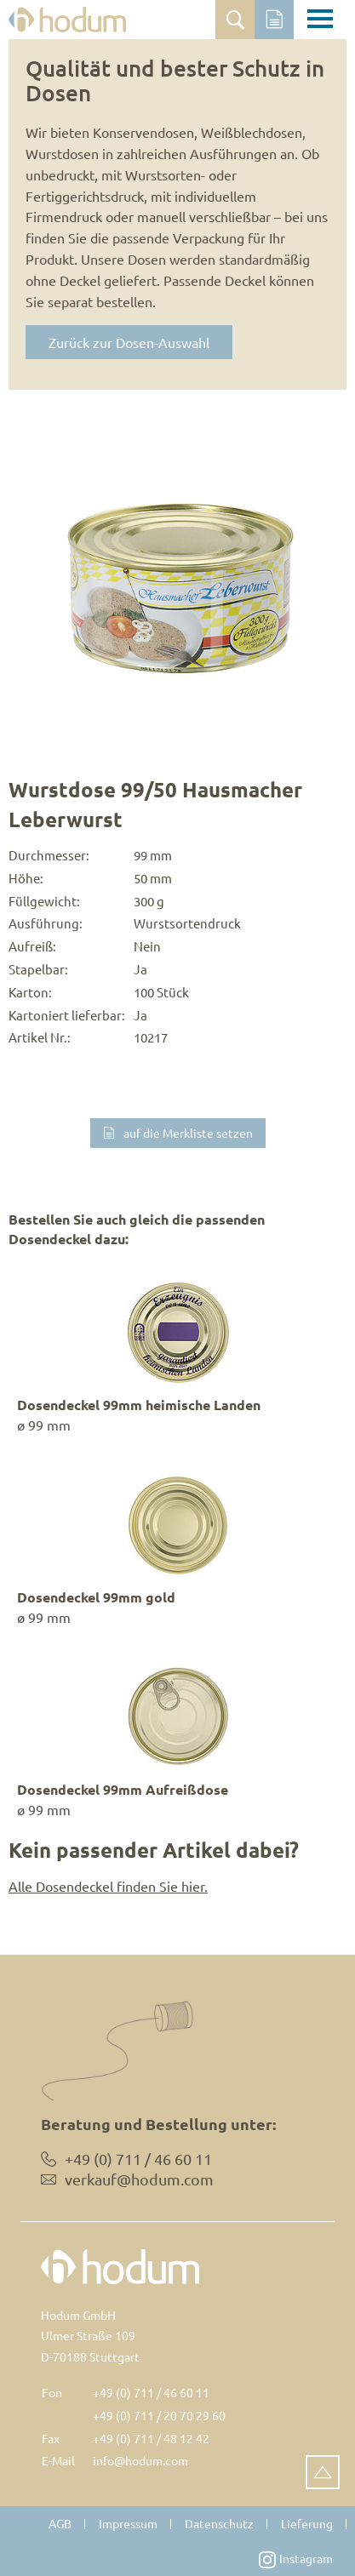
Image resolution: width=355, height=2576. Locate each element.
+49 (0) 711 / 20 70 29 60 (159, 2415)
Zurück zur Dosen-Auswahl (129, 342)
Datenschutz (219, 2523)
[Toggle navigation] (320, 21)
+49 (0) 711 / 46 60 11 (151, 2392)
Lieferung (307, 2523)
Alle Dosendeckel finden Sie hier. (108, 1885)
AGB (60, 2523)
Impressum (128, 2523)
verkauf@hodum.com (139, 2179)
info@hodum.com (140, 2460)
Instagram (296, 2559)
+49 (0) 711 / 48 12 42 (151, 2438)
